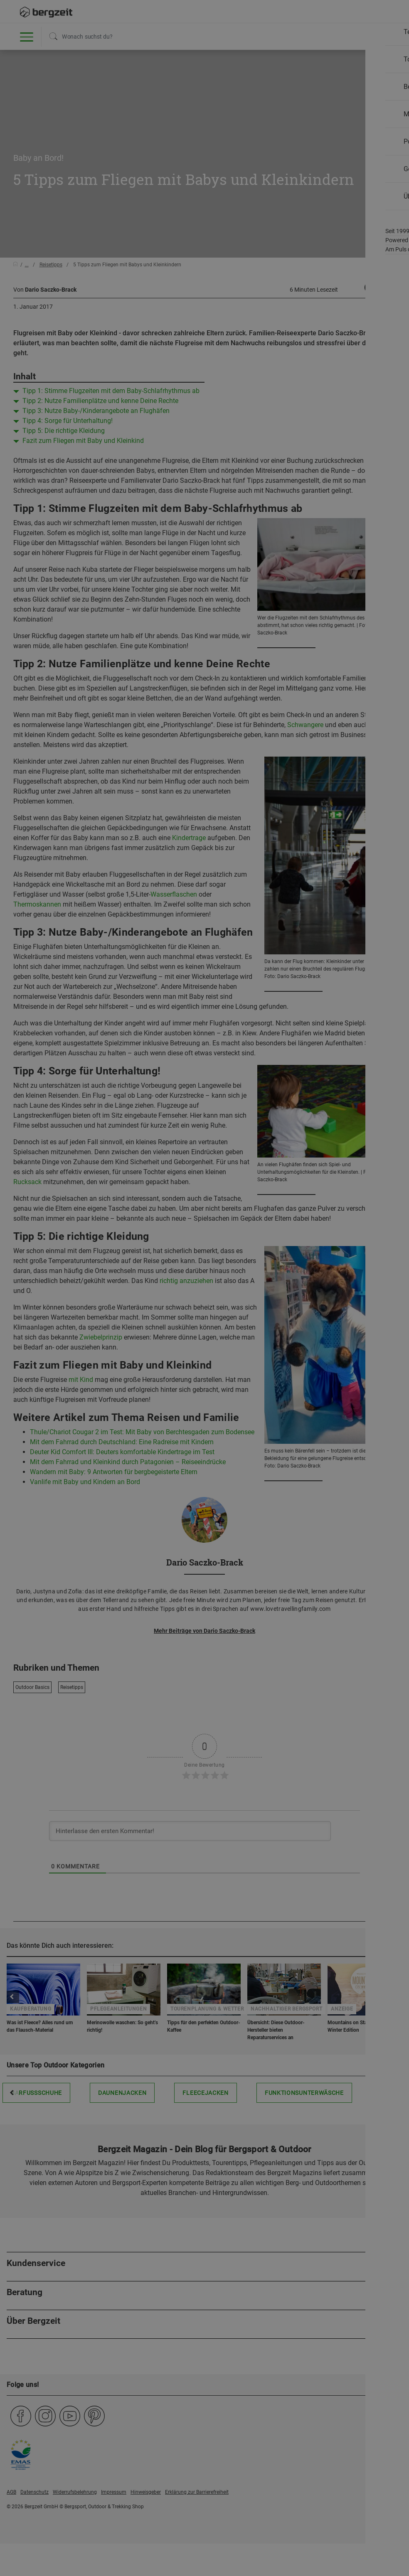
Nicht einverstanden (122, 90)
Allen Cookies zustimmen (286, 90)
